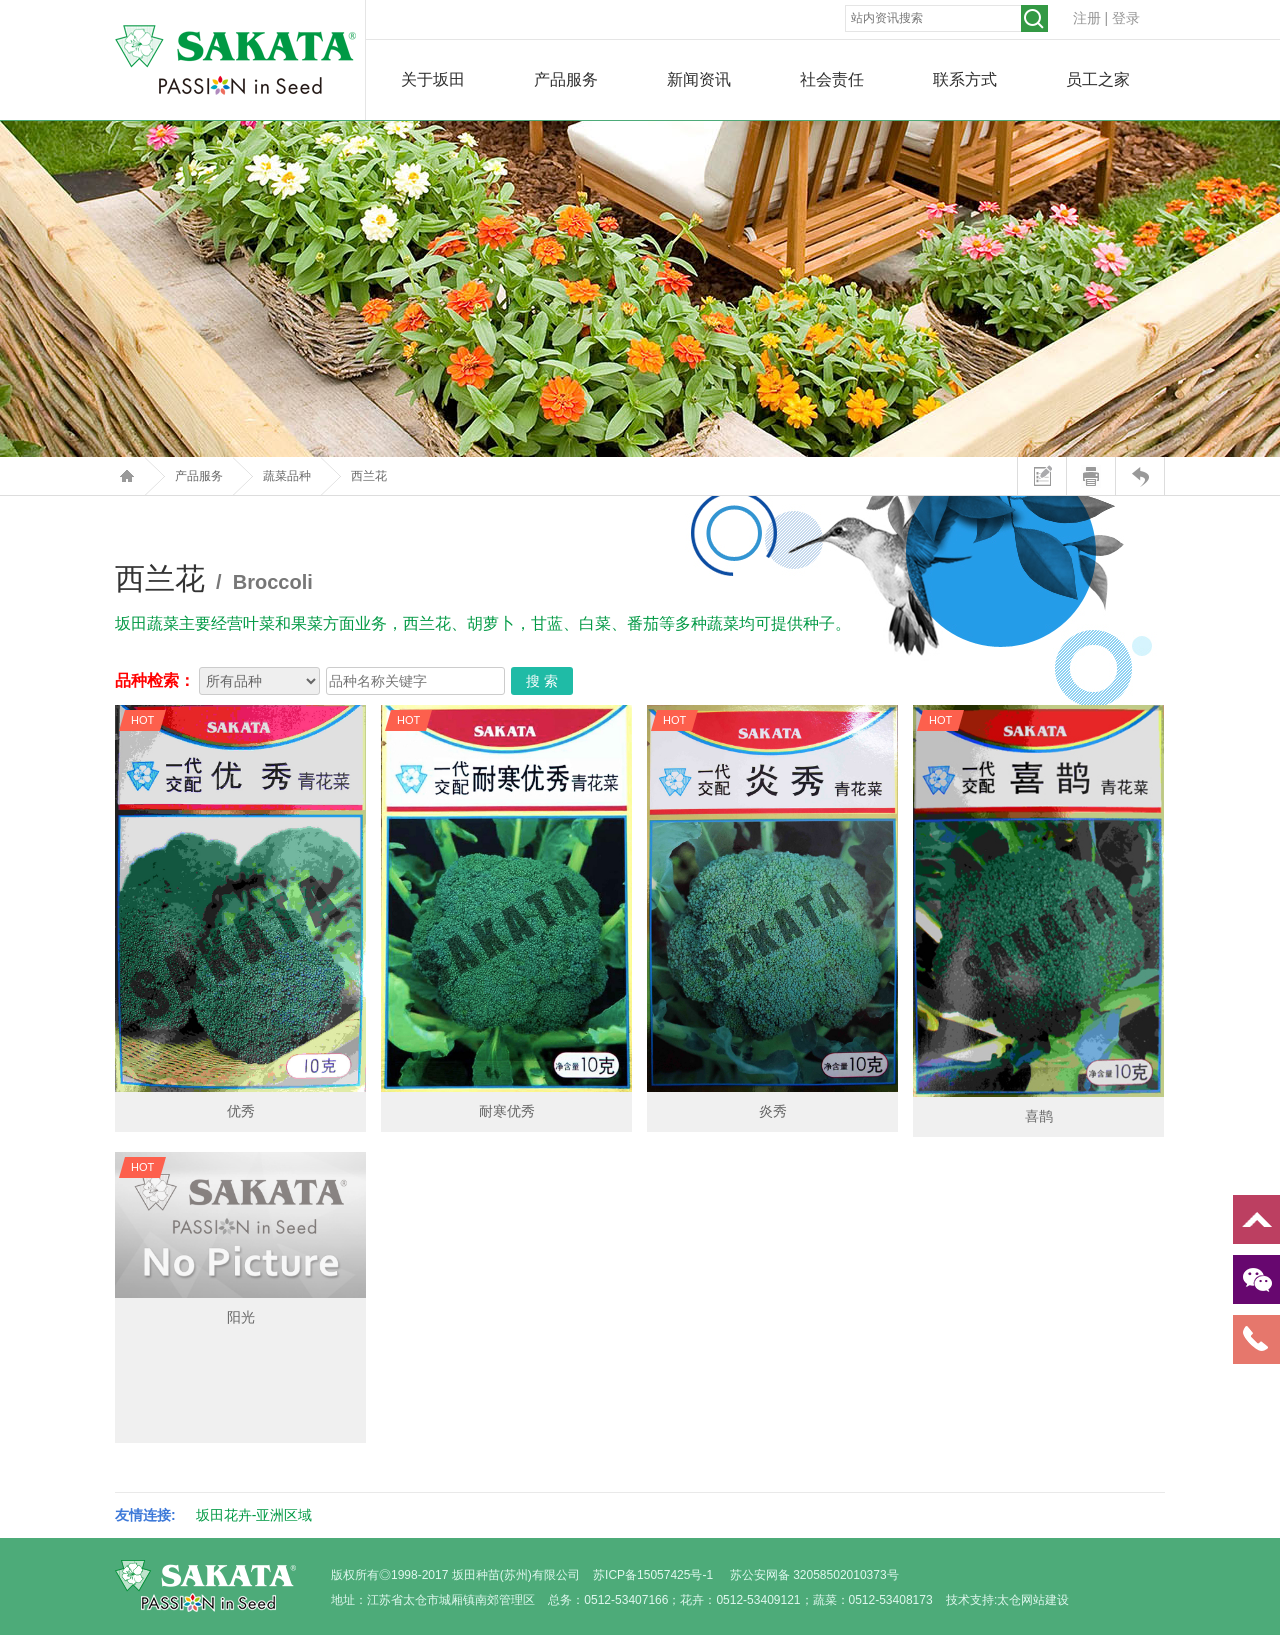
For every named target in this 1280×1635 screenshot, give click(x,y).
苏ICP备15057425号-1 (653, 1575)
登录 (1126, 18)
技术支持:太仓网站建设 (1007, 1600)
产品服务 (566, 79)
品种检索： (155, 680)
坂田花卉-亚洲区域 (254, 1515)
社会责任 (832, 79)
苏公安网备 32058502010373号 (814, 1575)
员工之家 (1098, 79)
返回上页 (1139, 476)
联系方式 (965, 79)
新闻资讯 (699, 79)
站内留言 (1041, 476)
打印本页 (1090, 476)
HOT (142, 720)
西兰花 (369, 476)
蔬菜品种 (287, 476)
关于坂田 (433, 79)
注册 (1087, 18)
